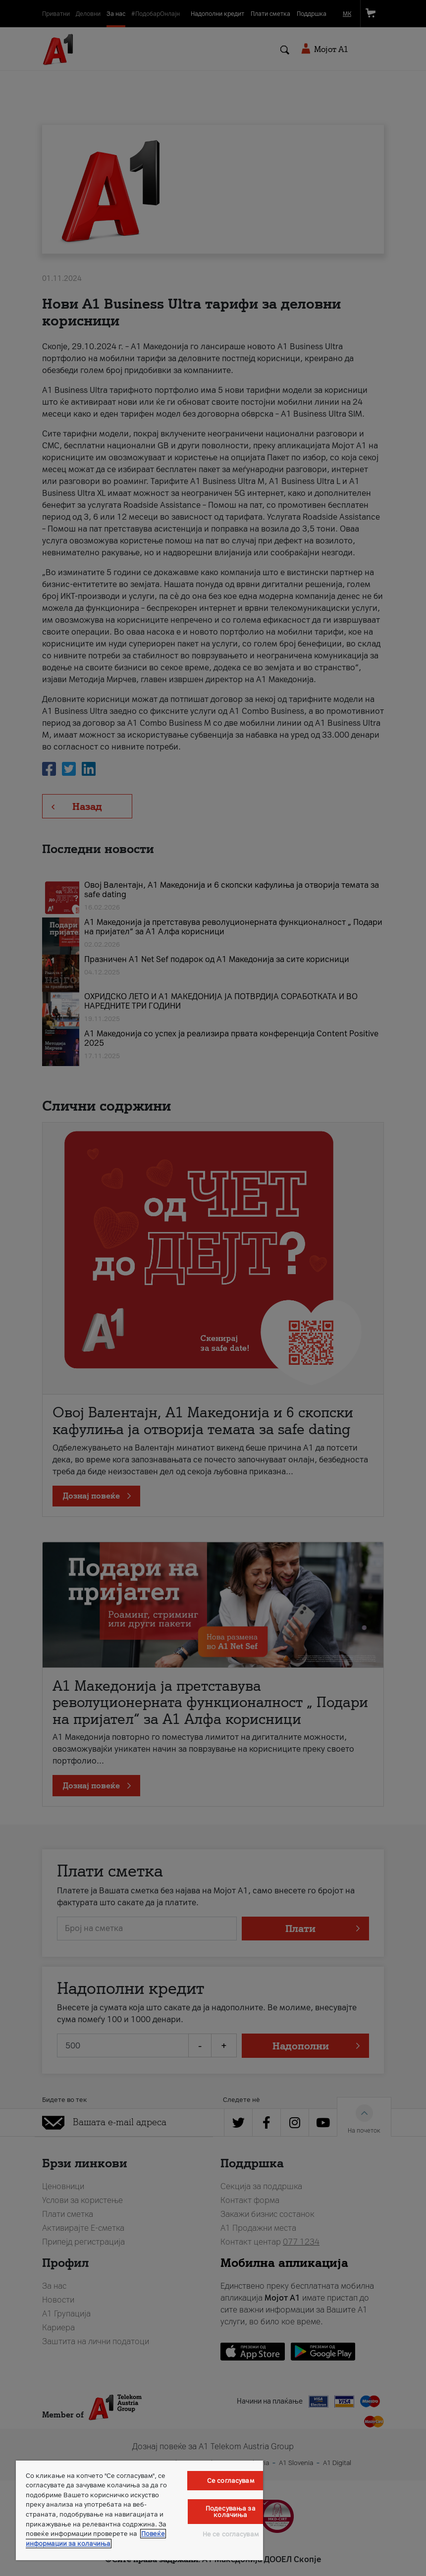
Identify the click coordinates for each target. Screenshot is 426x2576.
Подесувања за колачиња (231, 2512)
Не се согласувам (231, 2534)
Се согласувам (230, 2480)
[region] (139, 2510)
